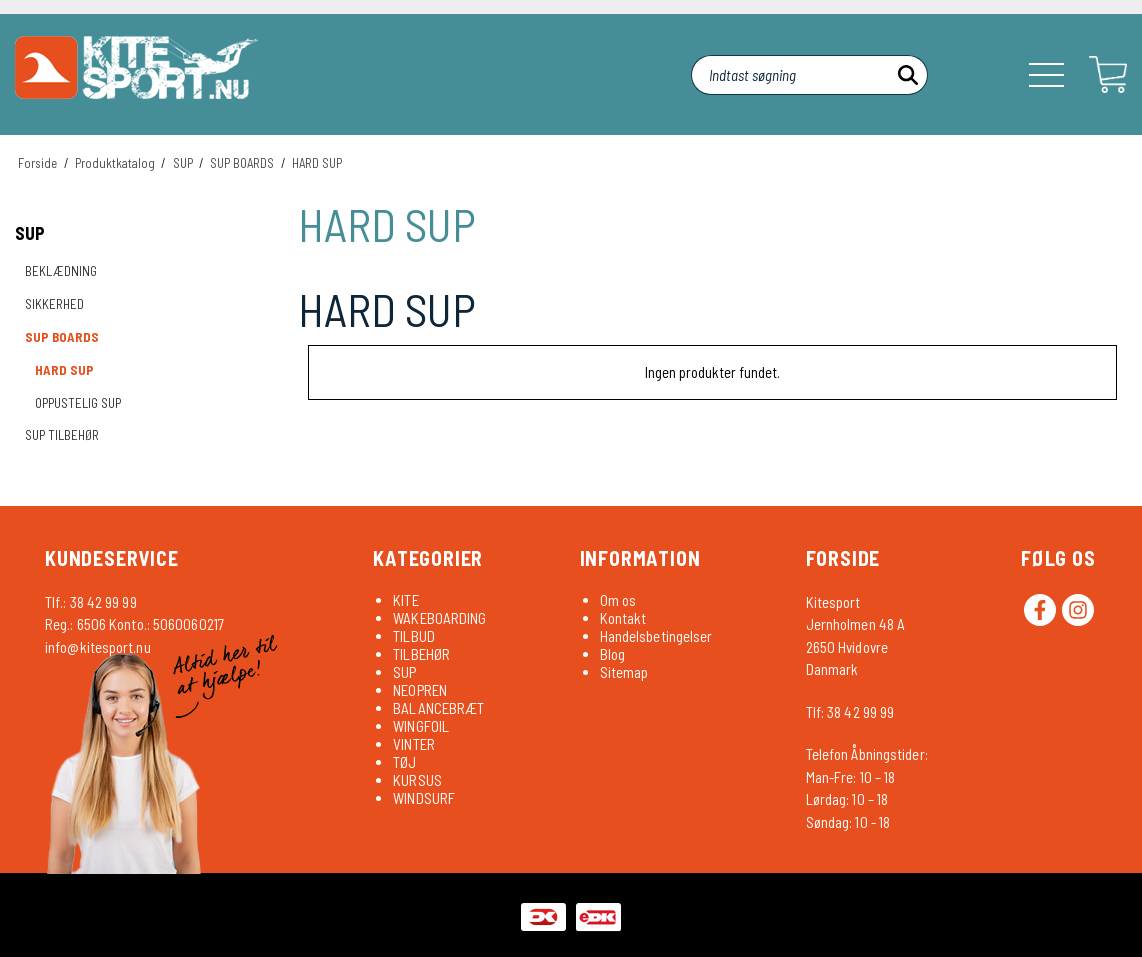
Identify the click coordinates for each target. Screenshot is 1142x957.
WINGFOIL (421, 726)
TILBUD (414, 636)
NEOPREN (420, 690)
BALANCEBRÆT (438, 708)
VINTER (414, 744)
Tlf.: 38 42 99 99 (91, 602)
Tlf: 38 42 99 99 (850, 712)
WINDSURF (424, 798)
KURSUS (417, 780)
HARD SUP (64, 370)
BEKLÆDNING (61, 271)
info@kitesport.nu (98, 647)
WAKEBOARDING (439, 618)
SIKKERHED (54, 304)
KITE (405, 600)
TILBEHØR (421, 654)
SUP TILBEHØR (62, 435)
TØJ (404, 762)
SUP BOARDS (62, 337)
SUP (30, 233)
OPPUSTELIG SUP (78, 403)
